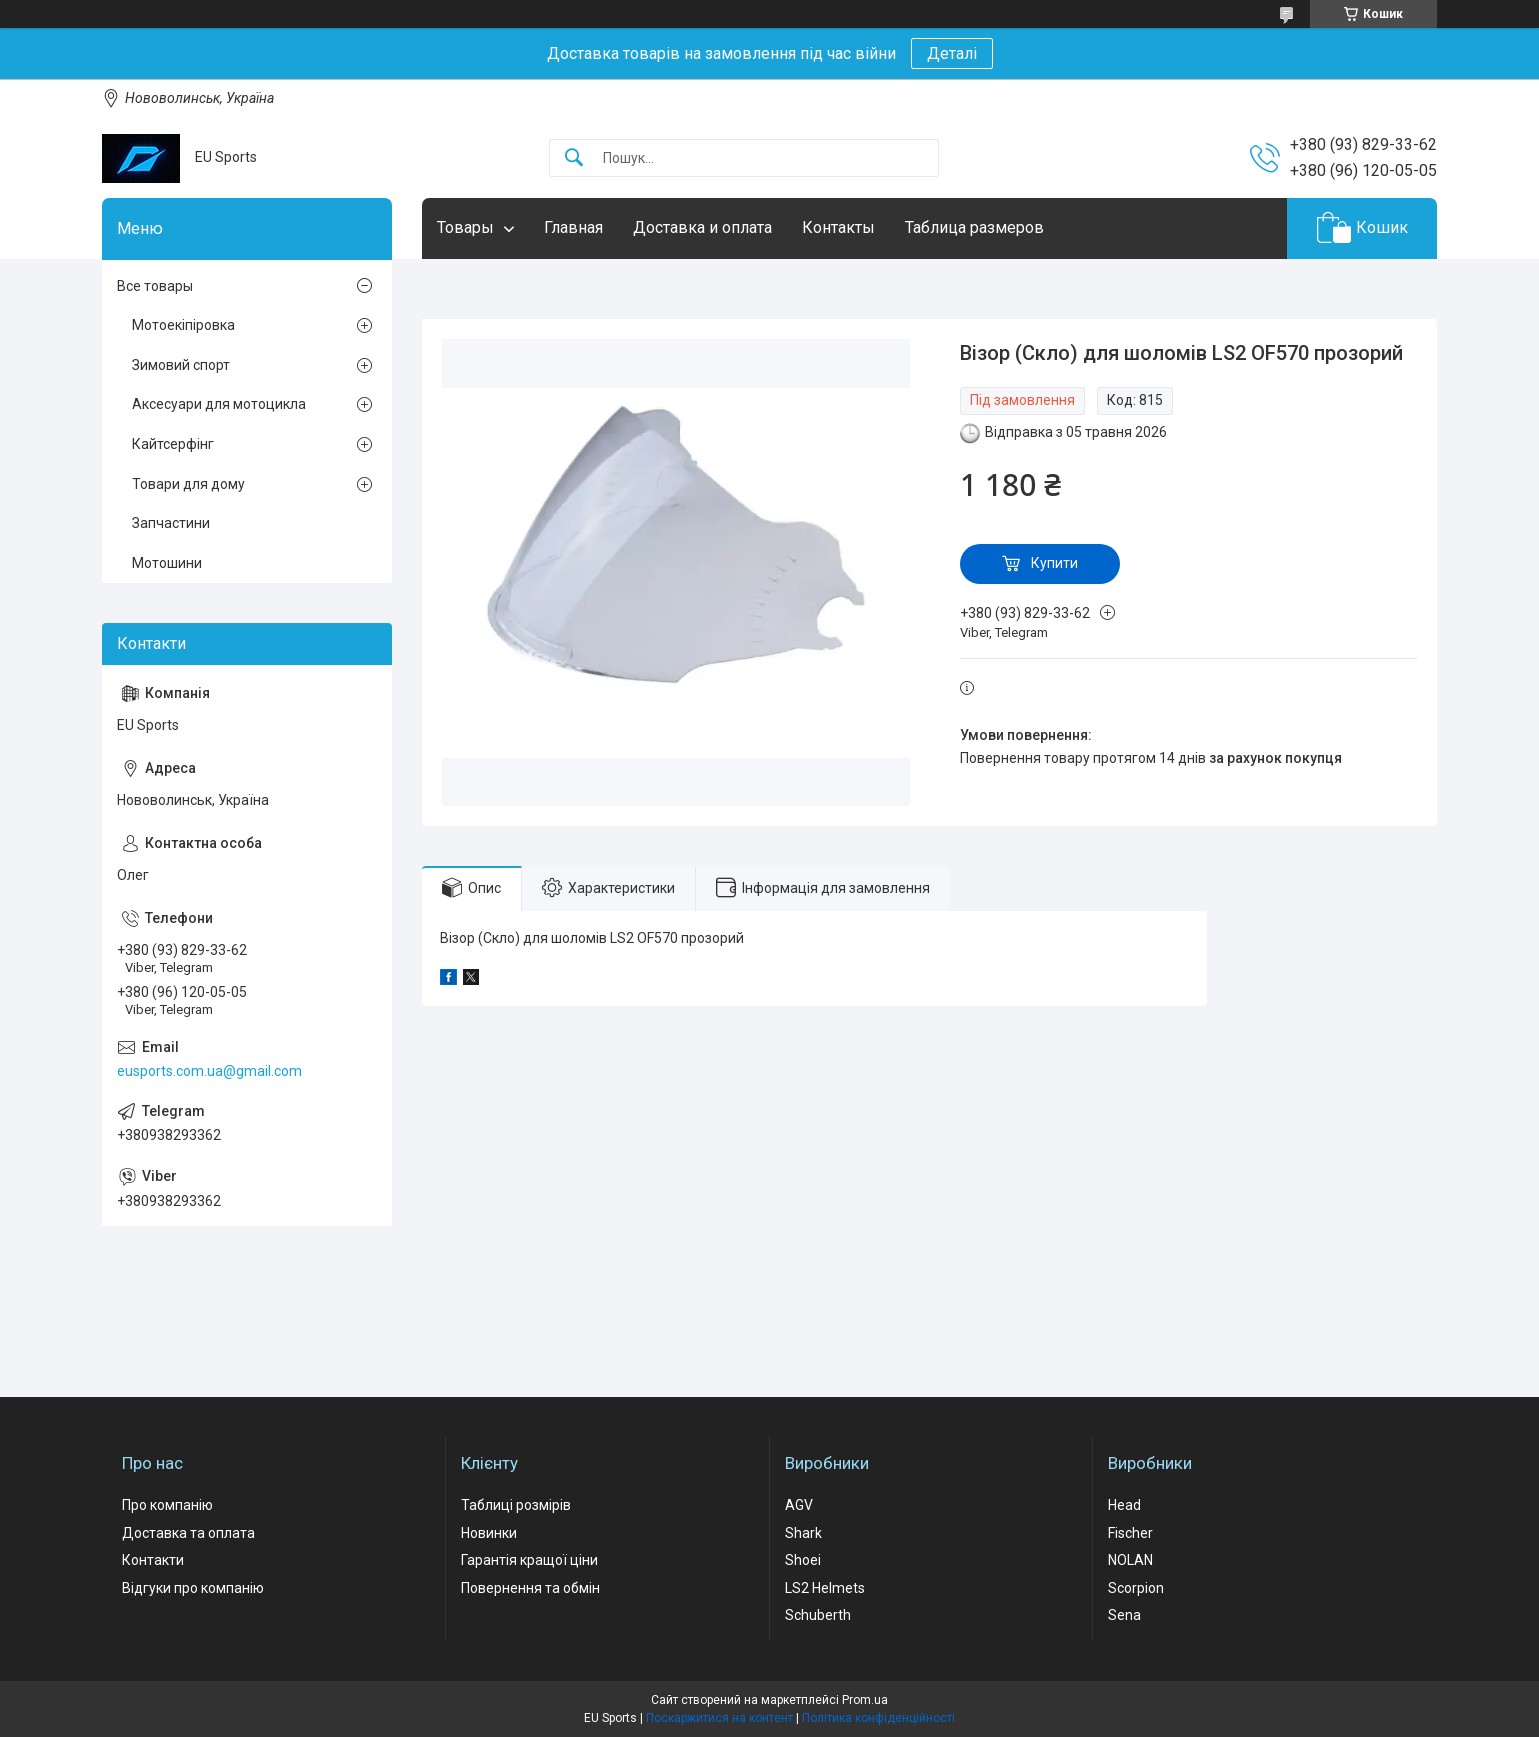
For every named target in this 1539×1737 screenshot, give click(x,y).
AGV (799, 1505)
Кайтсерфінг (173, 444)
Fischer (1130, 1533)
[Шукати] (574, 158)
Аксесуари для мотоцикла (219, 404)
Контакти (153, 1560)
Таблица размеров (974, 227)
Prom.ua (865, 1700)
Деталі (952, 53)
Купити (1054, 563)
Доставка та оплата (188, 1533)
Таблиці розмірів (516, 1505)
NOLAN (1130, 1560)
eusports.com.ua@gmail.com (209, 1071)
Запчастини (171, 523)
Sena (1124, 1615)
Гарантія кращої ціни (529, 1560)
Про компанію (167, 1505)
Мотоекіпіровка (183, 325)
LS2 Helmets (825, 1588)
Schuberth (818, 1615)
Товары (465, 227)
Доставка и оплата (702, 227)
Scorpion (1136, 1588)
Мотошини (167, 563)
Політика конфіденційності (878, 1718)
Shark (803, 1533)
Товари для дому (188, 484)
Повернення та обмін (530, 1588)
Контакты (838, 227)
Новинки (489, 1533)
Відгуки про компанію (193, 1588)
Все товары (155, 286)
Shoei (803, 1560)
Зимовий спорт (181, 365)
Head (1124, 1505)
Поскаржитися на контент (719, 1718)
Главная (573, 227)
